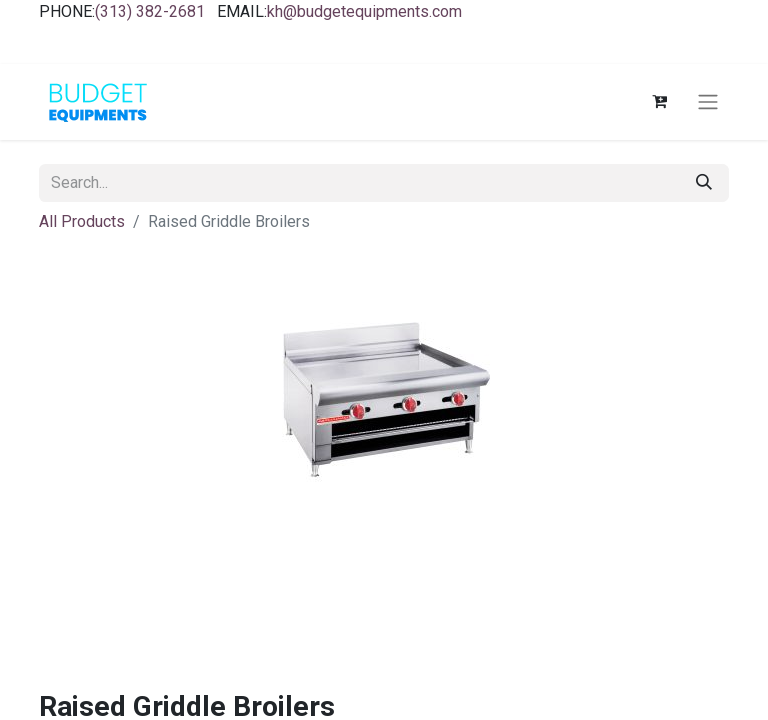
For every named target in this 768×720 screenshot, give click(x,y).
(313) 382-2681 (150, 11)
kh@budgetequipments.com (364, 11)
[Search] (704, 183)
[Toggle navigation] (708, 102)
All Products (82, 221)
